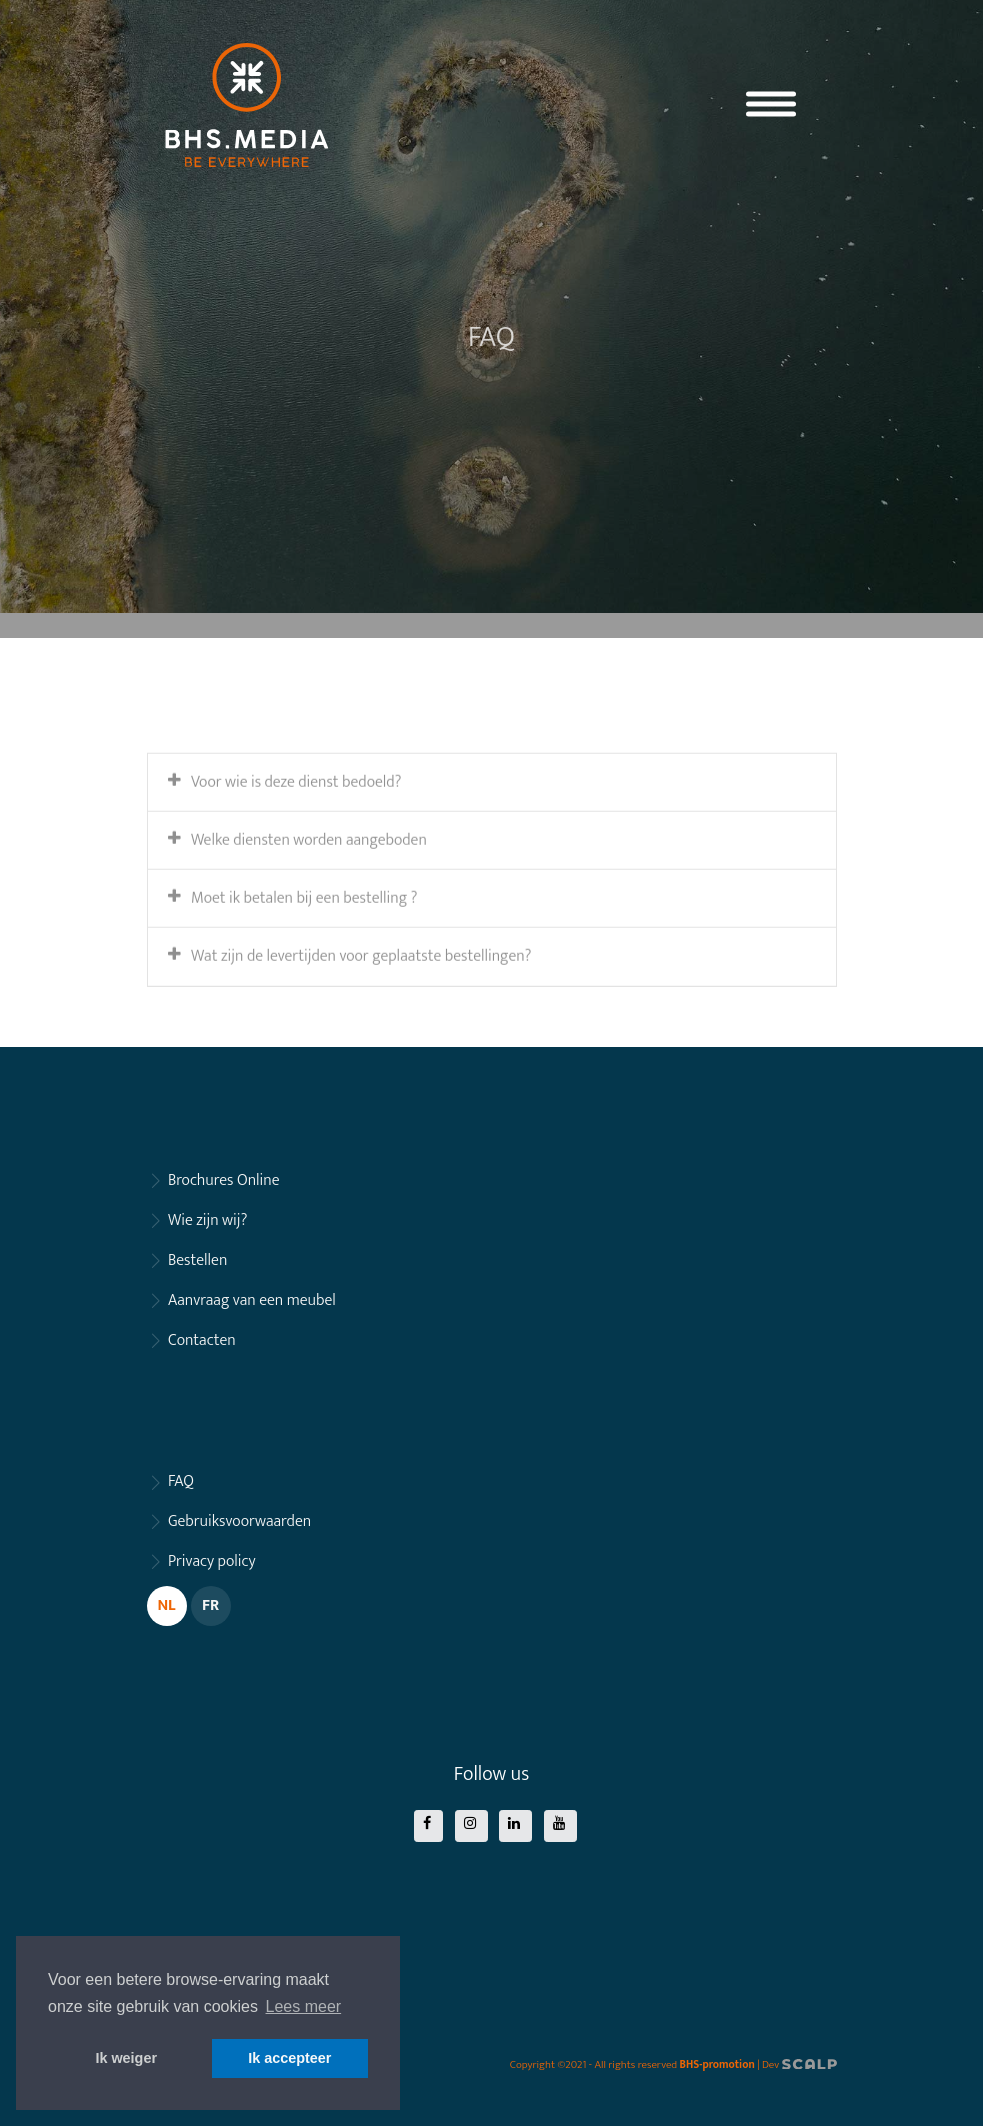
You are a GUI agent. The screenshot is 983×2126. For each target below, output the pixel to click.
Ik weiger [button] (126, 2058)
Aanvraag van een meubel (252, 1300)
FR (210, 1605)
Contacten (202, 1340)
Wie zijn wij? (207, 1220)
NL (166, 1605)
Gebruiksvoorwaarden (239, 1521)
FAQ (181, 1481)
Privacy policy (212, 1561)
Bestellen (197, 1260)
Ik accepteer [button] (289, 2058)
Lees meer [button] (304, 2006)
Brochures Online (224, 1180)
